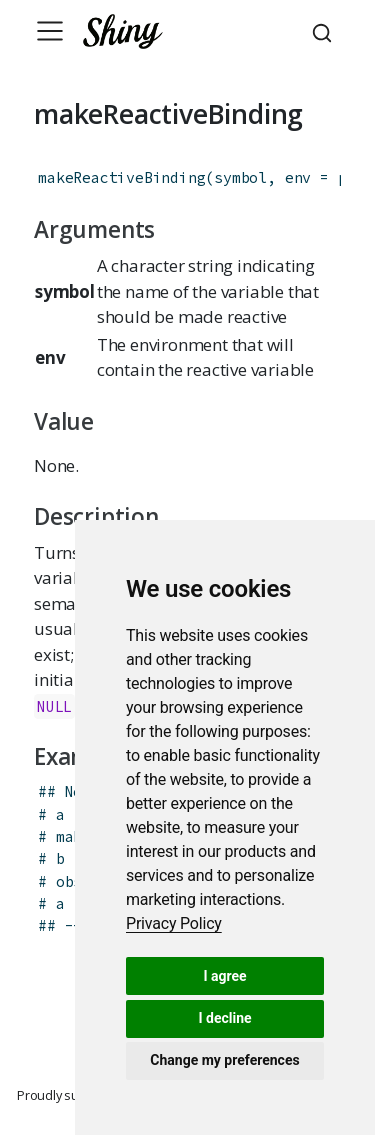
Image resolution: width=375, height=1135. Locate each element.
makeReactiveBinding (121, 177)
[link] (174, 923)
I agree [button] (224, 976)
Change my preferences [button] (224, 1060)
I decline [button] (224, 1018)
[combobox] (325, 31)
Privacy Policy (174, 923)
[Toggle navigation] (50, 31)
